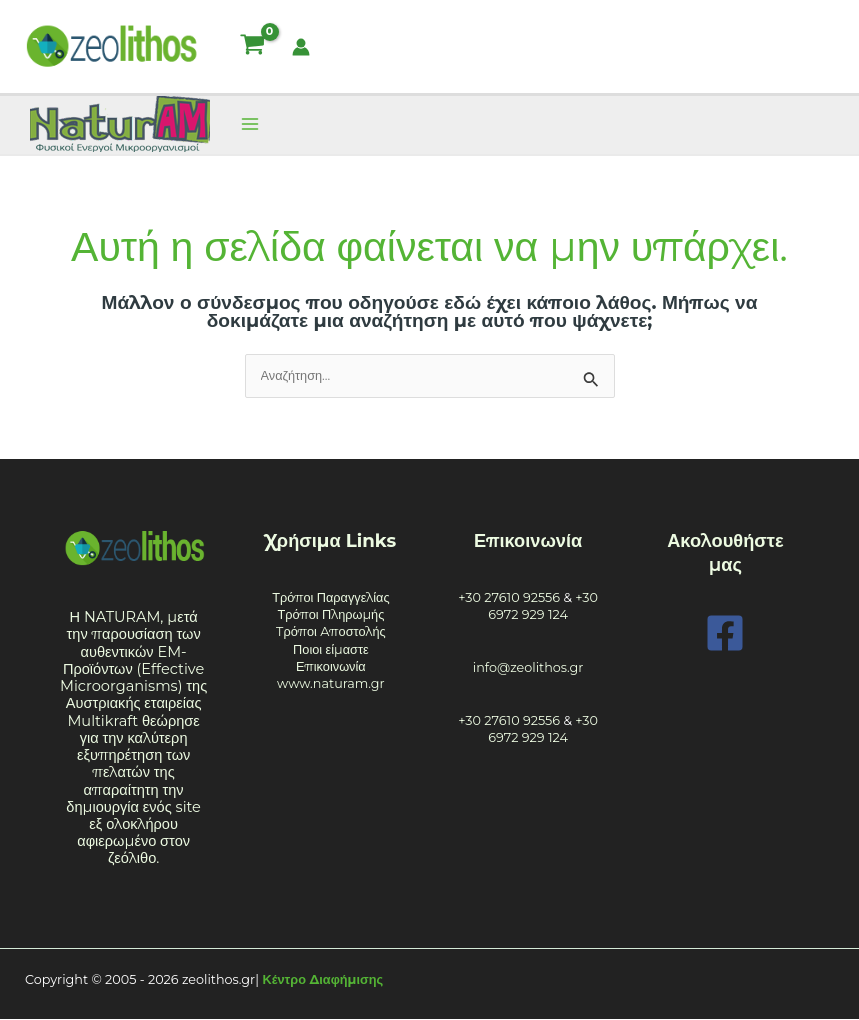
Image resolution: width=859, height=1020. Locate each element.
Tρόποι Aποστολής (331, 631)
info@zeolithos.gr (528, 667)
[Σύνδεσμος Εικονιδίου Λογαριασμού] (301, 47)
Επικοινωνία (331, 666)
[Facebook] (725, 633)
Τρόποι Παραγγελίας (331, 597)
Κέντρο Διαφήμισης (323, 979)
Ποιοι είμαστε (331, 649)
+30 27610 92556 (509, 597)
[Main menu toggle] (249, 124)
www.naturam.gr (331, 683)
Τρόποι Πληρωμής (330, 614)
